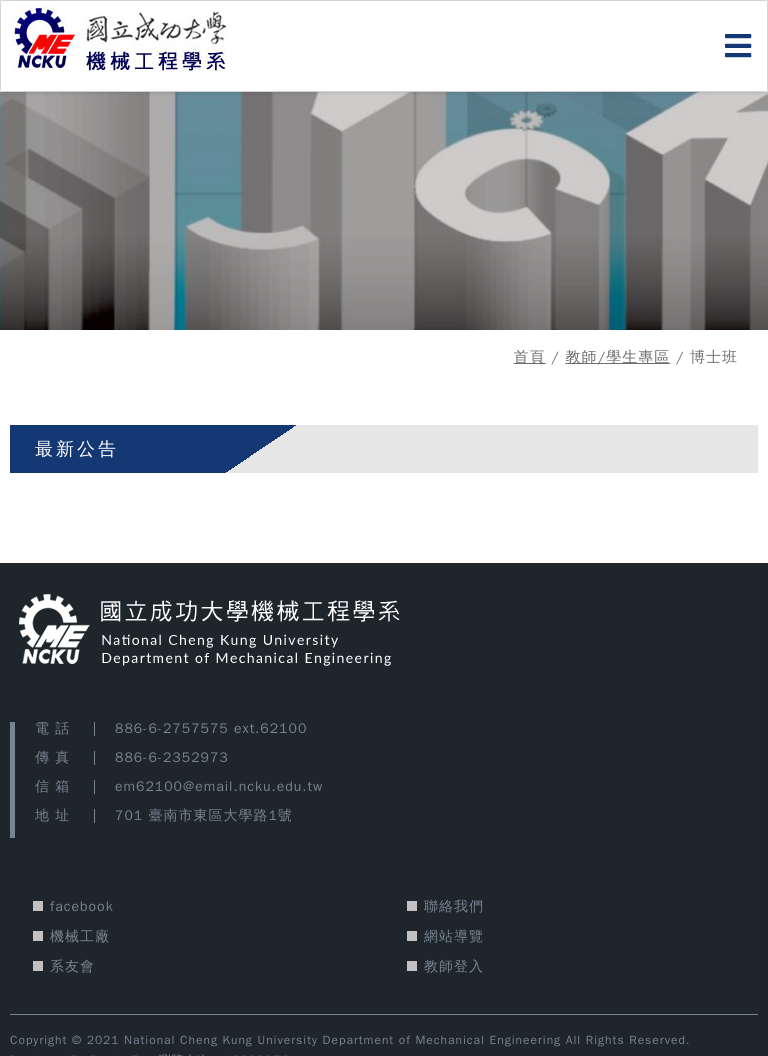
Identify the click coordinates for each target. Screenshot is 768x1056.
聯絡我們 (454, 906)
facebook (82, 906)
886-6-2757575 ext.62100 (211, 728)
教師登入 (454, 966)
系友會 (72, 966)
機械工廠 (80, 936)
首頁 (530, 357)
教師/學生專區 (617, 357)
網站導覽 (454, 936)
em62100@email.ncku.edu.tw (219, 786)
